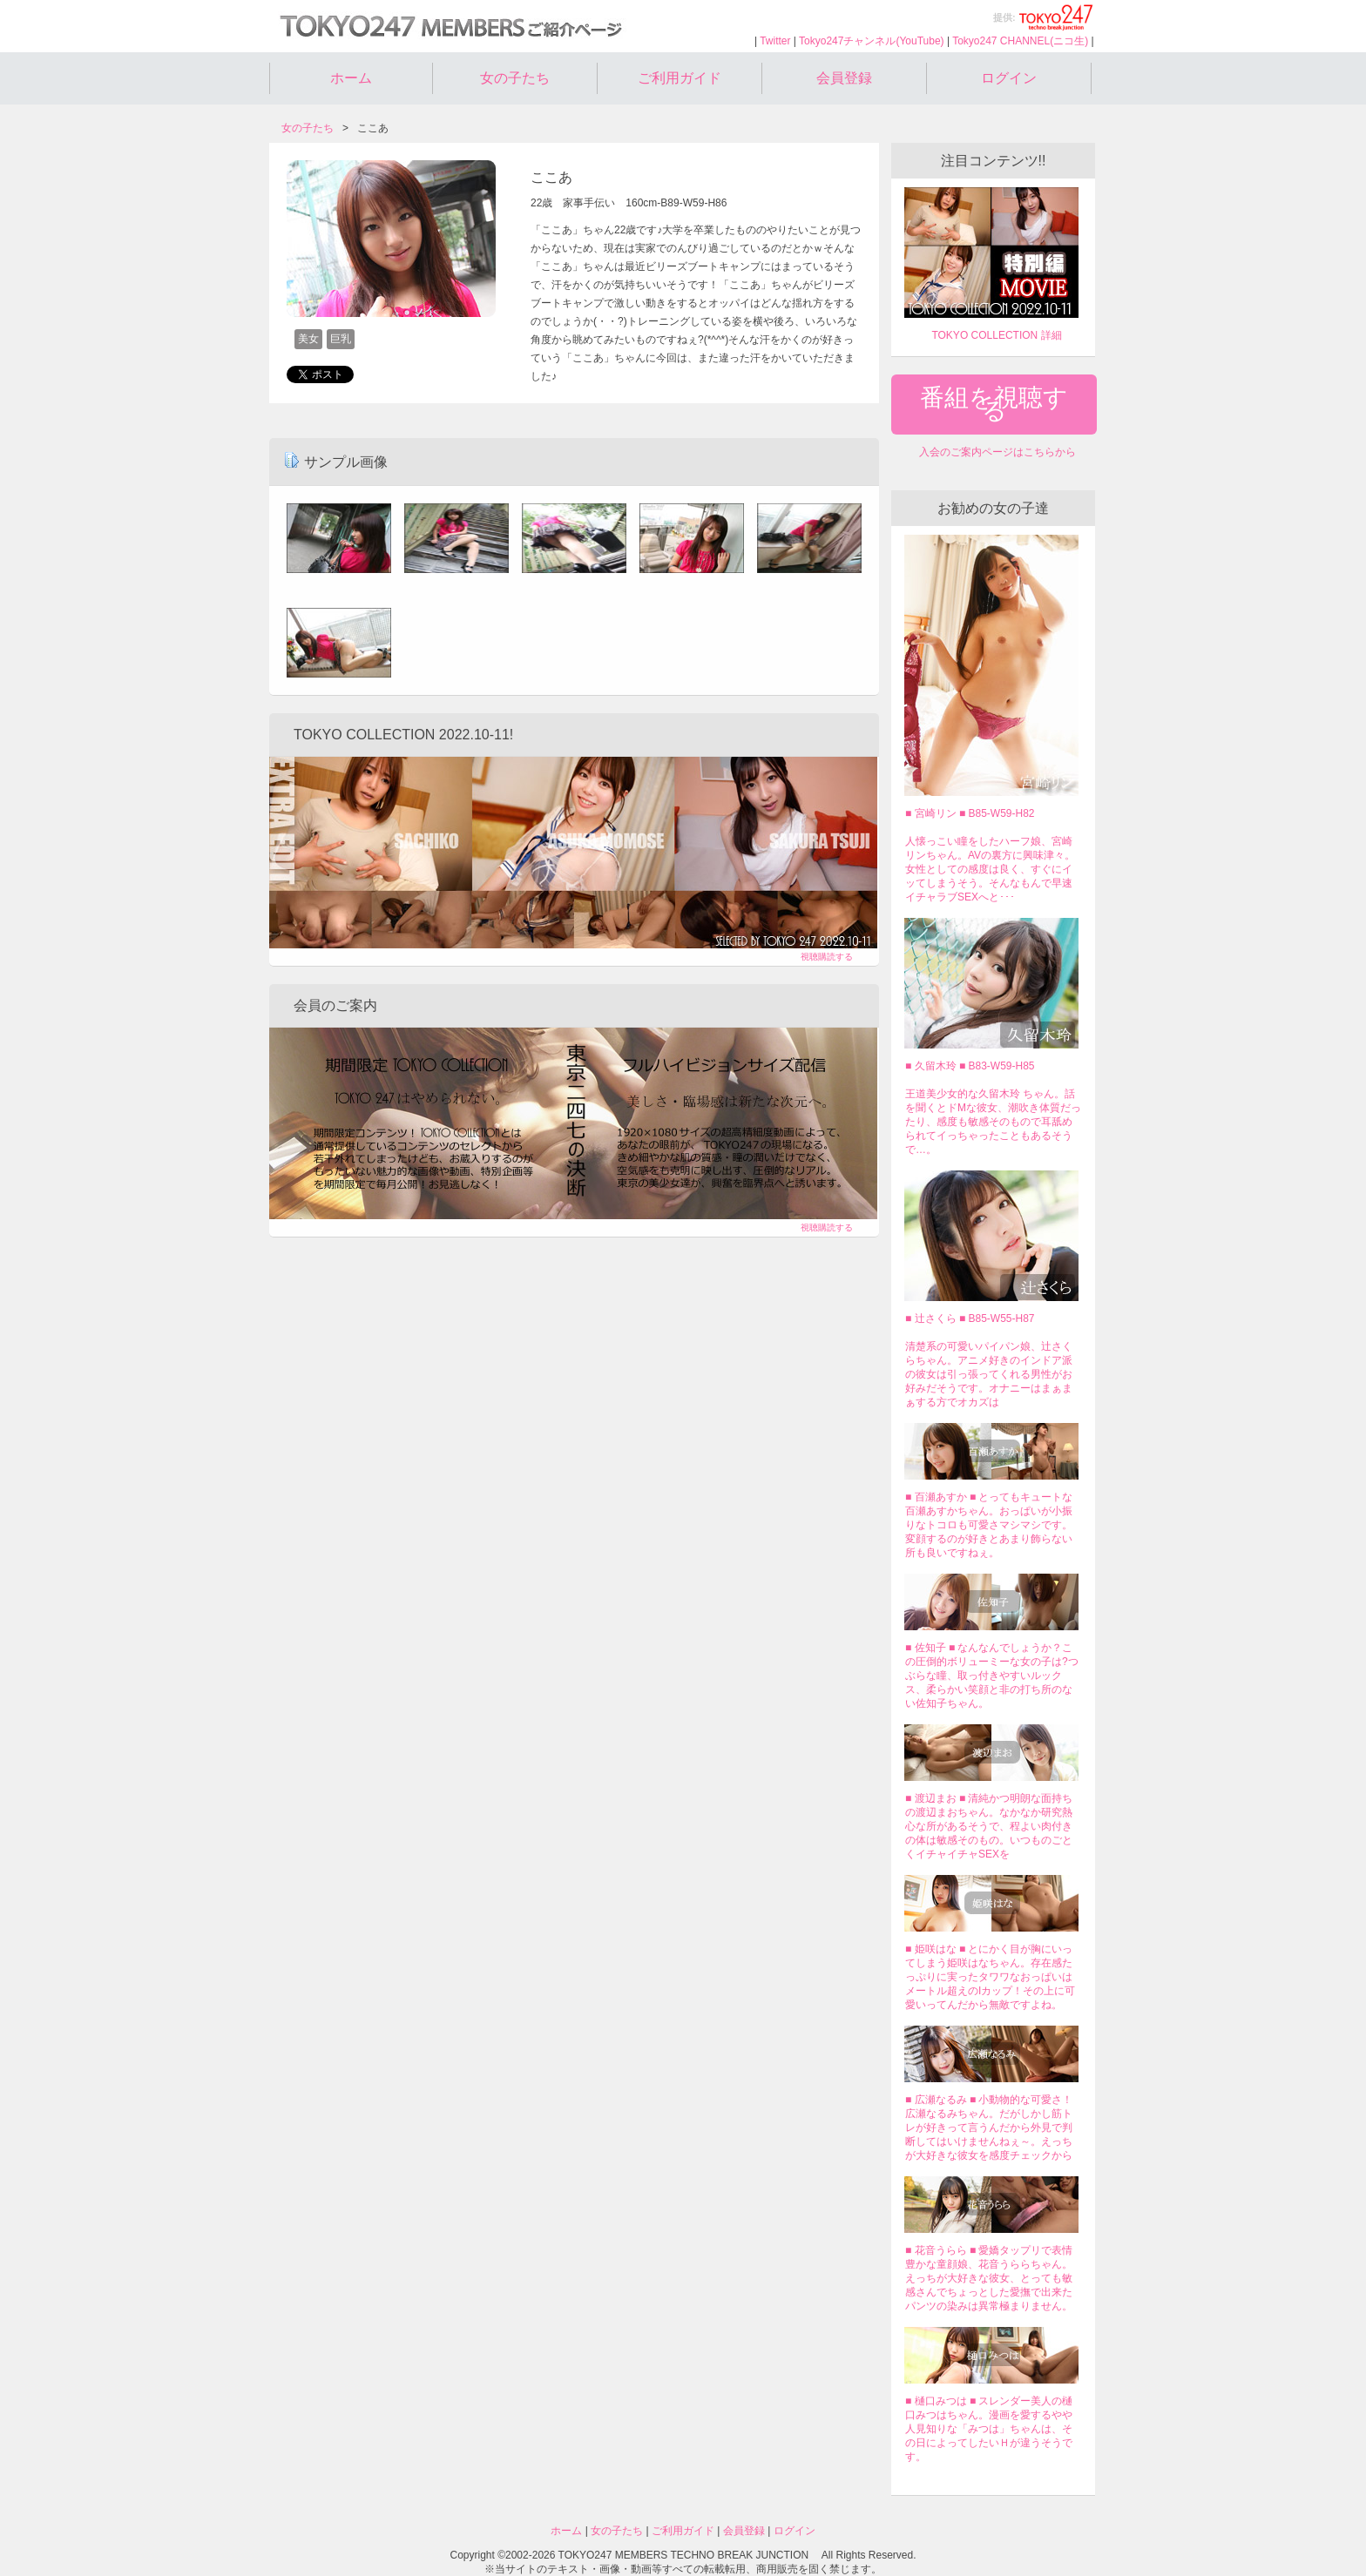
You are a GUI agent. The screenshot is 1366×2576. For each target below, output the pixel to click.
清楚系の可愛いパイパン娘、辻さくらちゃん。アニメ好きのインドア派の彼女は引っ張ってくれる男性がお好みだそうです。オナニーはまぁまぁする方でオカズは (988, 1374)
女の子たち (515, 78)
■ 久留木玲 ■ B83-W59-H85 (970, 1066)
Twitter (775, 41)
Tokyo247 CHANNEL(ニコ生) (1020, 41)
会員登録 (844, 78)
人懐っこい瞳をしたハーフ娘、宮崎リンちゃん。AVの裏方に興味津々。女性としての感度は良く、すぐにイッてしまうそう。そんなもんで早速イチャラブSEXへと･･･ (990, 869)
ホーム (351, 78)
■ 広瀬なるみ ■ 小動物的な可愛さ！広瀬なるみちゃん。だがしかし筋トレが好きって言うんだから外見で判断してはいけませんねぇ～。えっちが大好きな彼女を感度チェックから (989, 2127)
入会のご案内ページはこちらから (997, 452)
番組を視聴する (994, 403)
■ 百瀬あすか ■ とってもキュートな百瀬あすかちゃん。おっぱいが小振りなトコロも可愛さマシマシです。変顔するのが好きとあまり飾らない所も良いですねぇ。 (989, 1525)
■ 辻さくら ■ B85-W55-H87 (970, 1318)
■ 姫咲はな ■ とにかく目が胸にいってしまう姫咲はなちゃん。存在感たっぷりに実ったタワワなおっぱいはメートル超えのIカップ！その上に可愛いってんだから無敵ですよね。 (990, 1977)
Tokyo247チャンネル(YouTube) (871, 41)
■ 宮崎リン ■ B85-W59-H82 (970, 813)
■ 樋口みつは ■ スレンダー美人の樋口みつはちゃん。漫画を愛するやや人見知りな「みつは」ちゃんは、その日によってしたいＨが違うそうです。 (989, 2429)
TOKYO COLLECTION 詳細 (996, 335)
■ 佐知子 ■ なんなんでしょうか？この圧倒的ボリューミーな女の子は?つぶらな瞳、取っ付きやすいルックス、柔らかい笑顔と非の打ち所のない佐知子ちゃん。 (992, 1675)
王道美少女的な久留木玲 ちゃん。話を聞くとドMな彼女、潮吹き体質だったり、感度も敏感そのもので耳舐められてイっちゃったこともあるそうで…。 (993, 1122)
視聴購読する (827, 956)
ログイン (1009, 78)
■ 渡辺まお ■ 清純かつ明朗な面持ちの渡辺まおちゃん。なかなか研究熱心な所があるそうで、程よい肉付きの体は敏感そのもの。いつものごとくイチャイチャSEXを (989, 1826)
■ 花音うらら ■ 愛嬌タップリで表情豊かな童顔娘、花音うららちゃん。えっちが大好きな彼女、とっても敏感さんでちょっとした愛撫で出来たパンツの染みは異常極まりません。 (989, 2278)
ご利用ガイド (679, 78)
